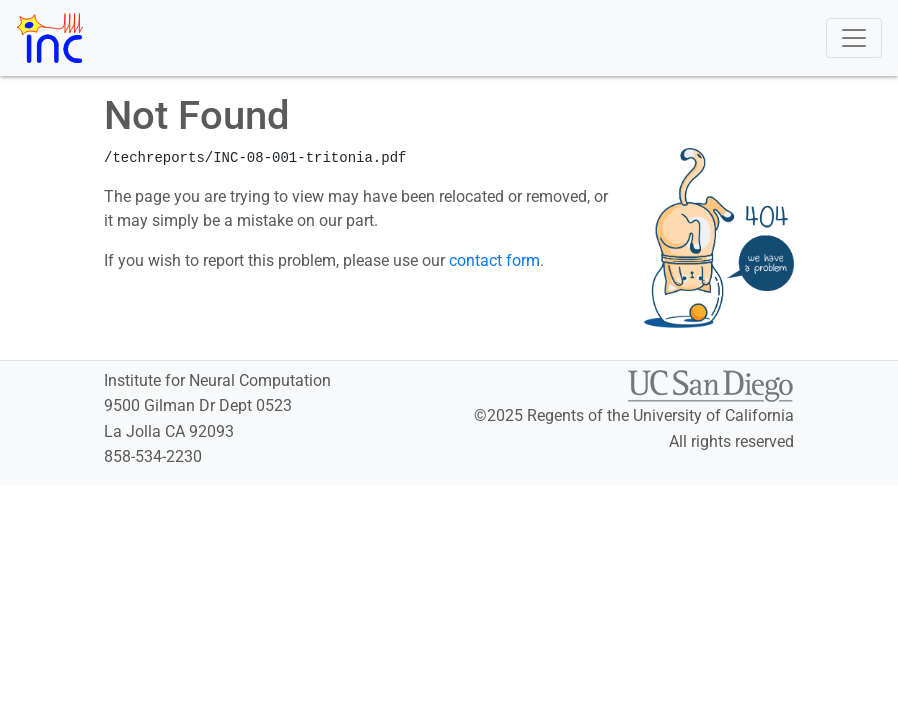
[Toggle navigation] (854, 38)
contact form (494, 260)
